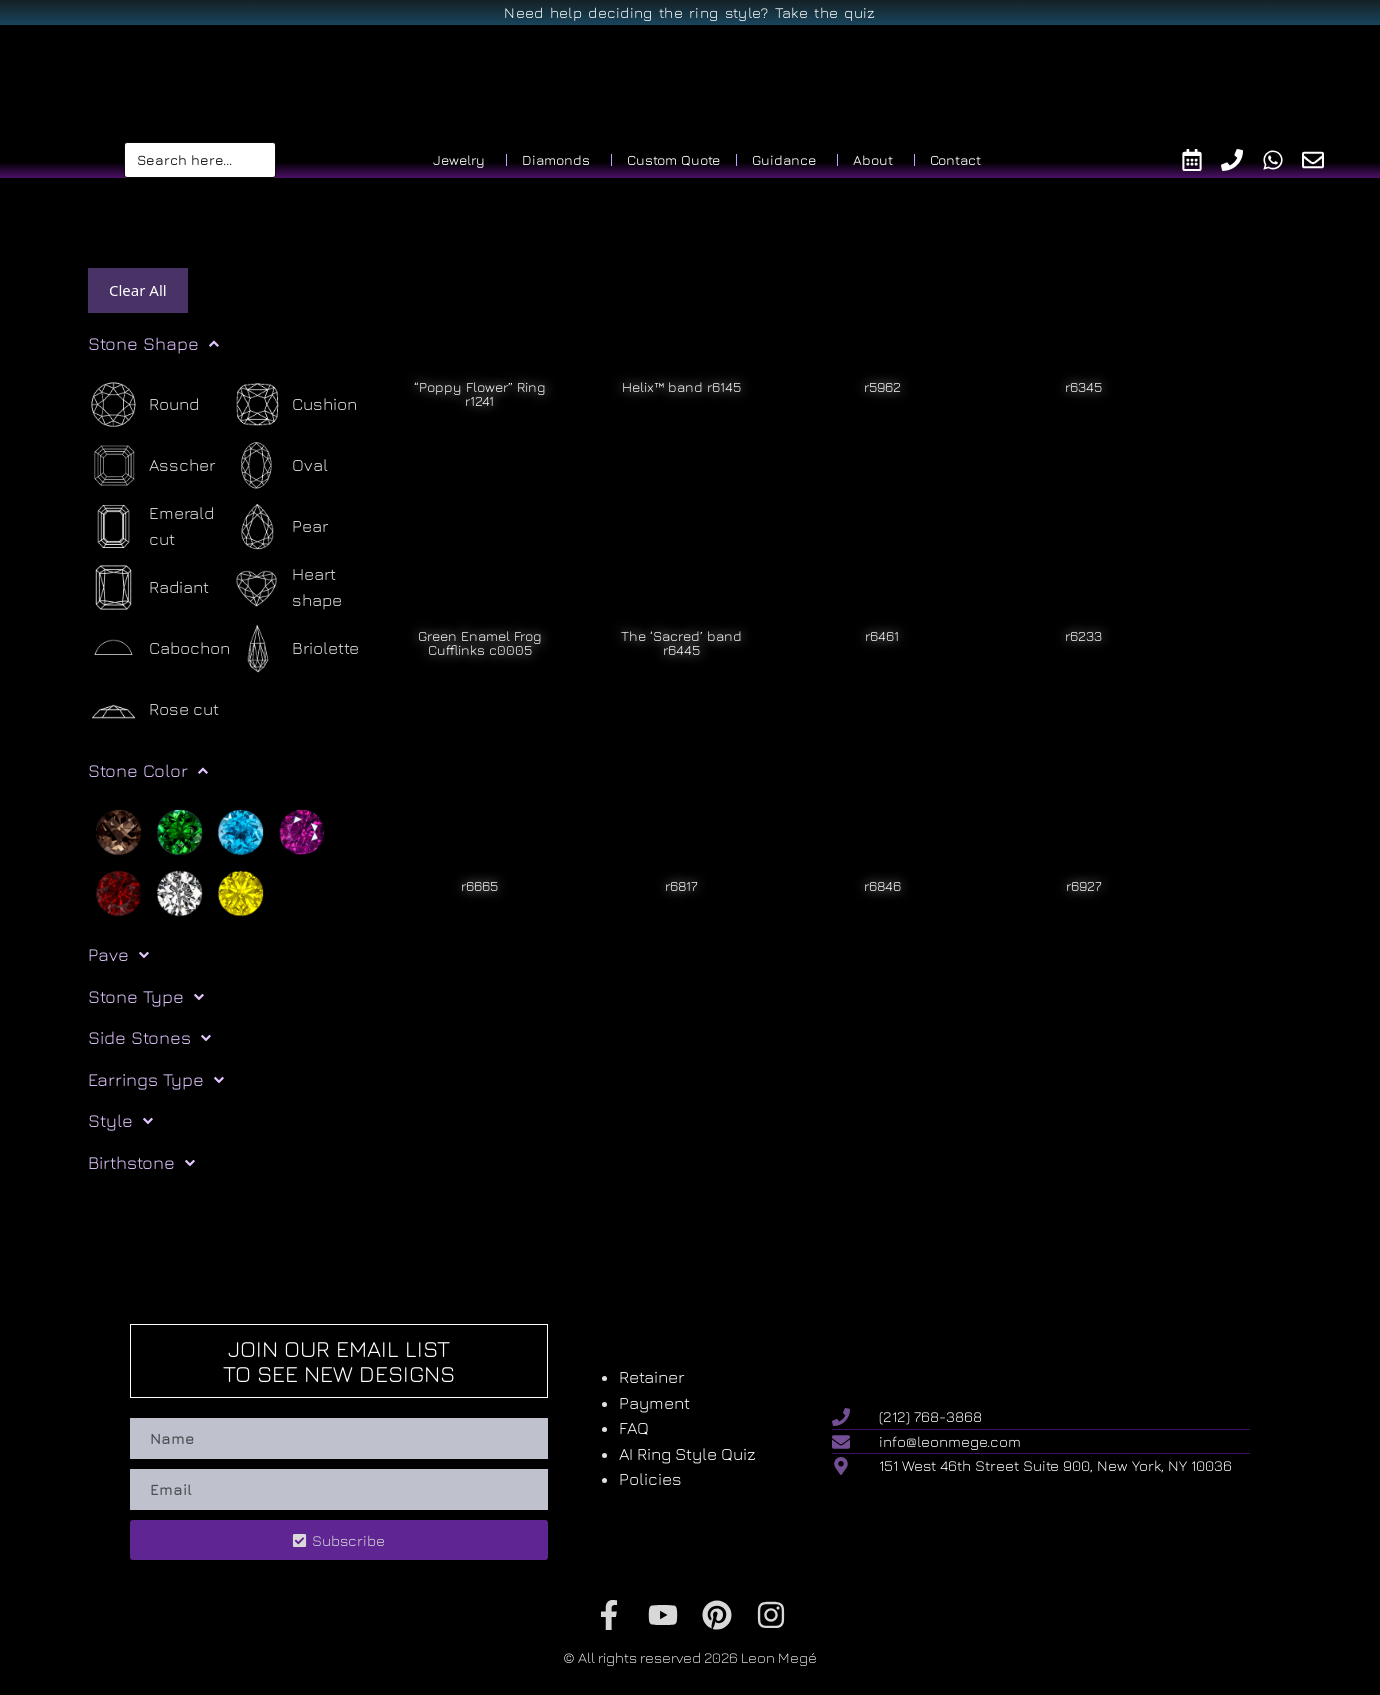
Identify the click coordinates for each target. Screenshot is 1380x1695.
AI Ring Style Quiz (687, 1454)
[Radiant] (148, 587)
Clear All (138, 290)
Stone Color (148, 771)
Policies (650, 1479)
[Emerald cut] (159, 526)
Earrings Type (156, 1080)
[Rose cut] (153, 709)
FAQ (634, 1428)
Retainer (651, 1377)
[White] (179, 891)
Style (120, 1121)
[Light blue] (240, 830)
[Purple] (301, 830)
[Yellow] (240, 891)
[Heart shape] (302, 587)
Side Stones (149, 1038)
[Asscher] (151, 465)
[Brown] (118, 830)
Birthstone (141, 1163)
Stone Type (146, 997)
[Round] (143, 404)
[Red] (118, 891)
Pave (118, 955)
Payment (654, 1403)
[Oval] (279, 465)
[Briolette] (295, 648)
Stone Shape (153, 344)
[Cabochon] (159, 648)
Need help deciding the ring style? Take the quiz (689, 12)
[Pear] (279, 526)
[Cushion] (294, 404)
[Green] (179, 830)
